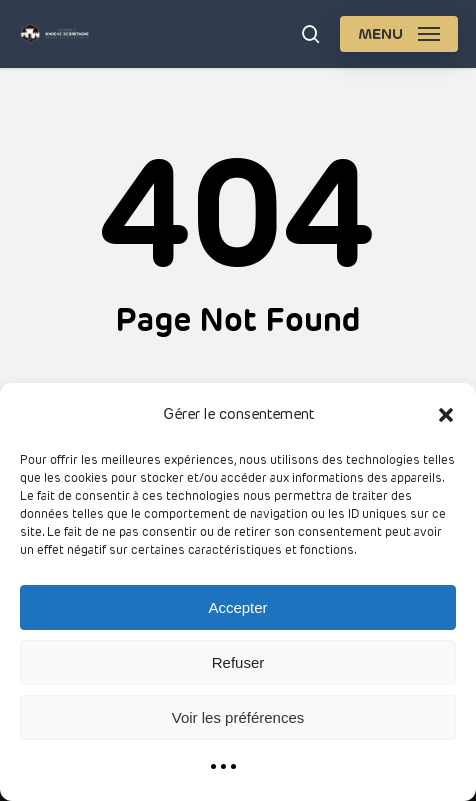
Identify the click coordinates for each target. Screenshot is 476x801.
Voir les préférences (238, 717)
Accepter (237, 607)
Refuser (238, 662)
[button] (446, 415)
